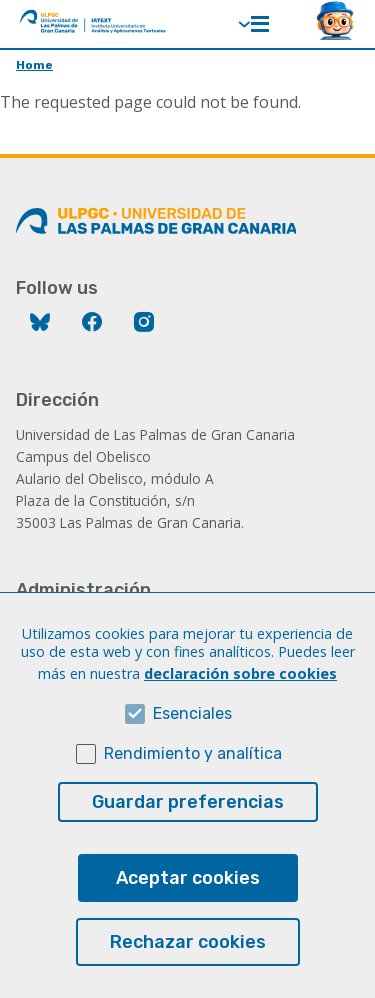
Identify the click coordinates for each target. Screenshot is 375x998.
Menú (260, 24)
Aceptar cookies (188, 912)
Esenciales (192, 747)
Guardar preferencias (188, 836)
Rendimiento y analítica (193, 787)
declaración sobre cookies (240, 707)
